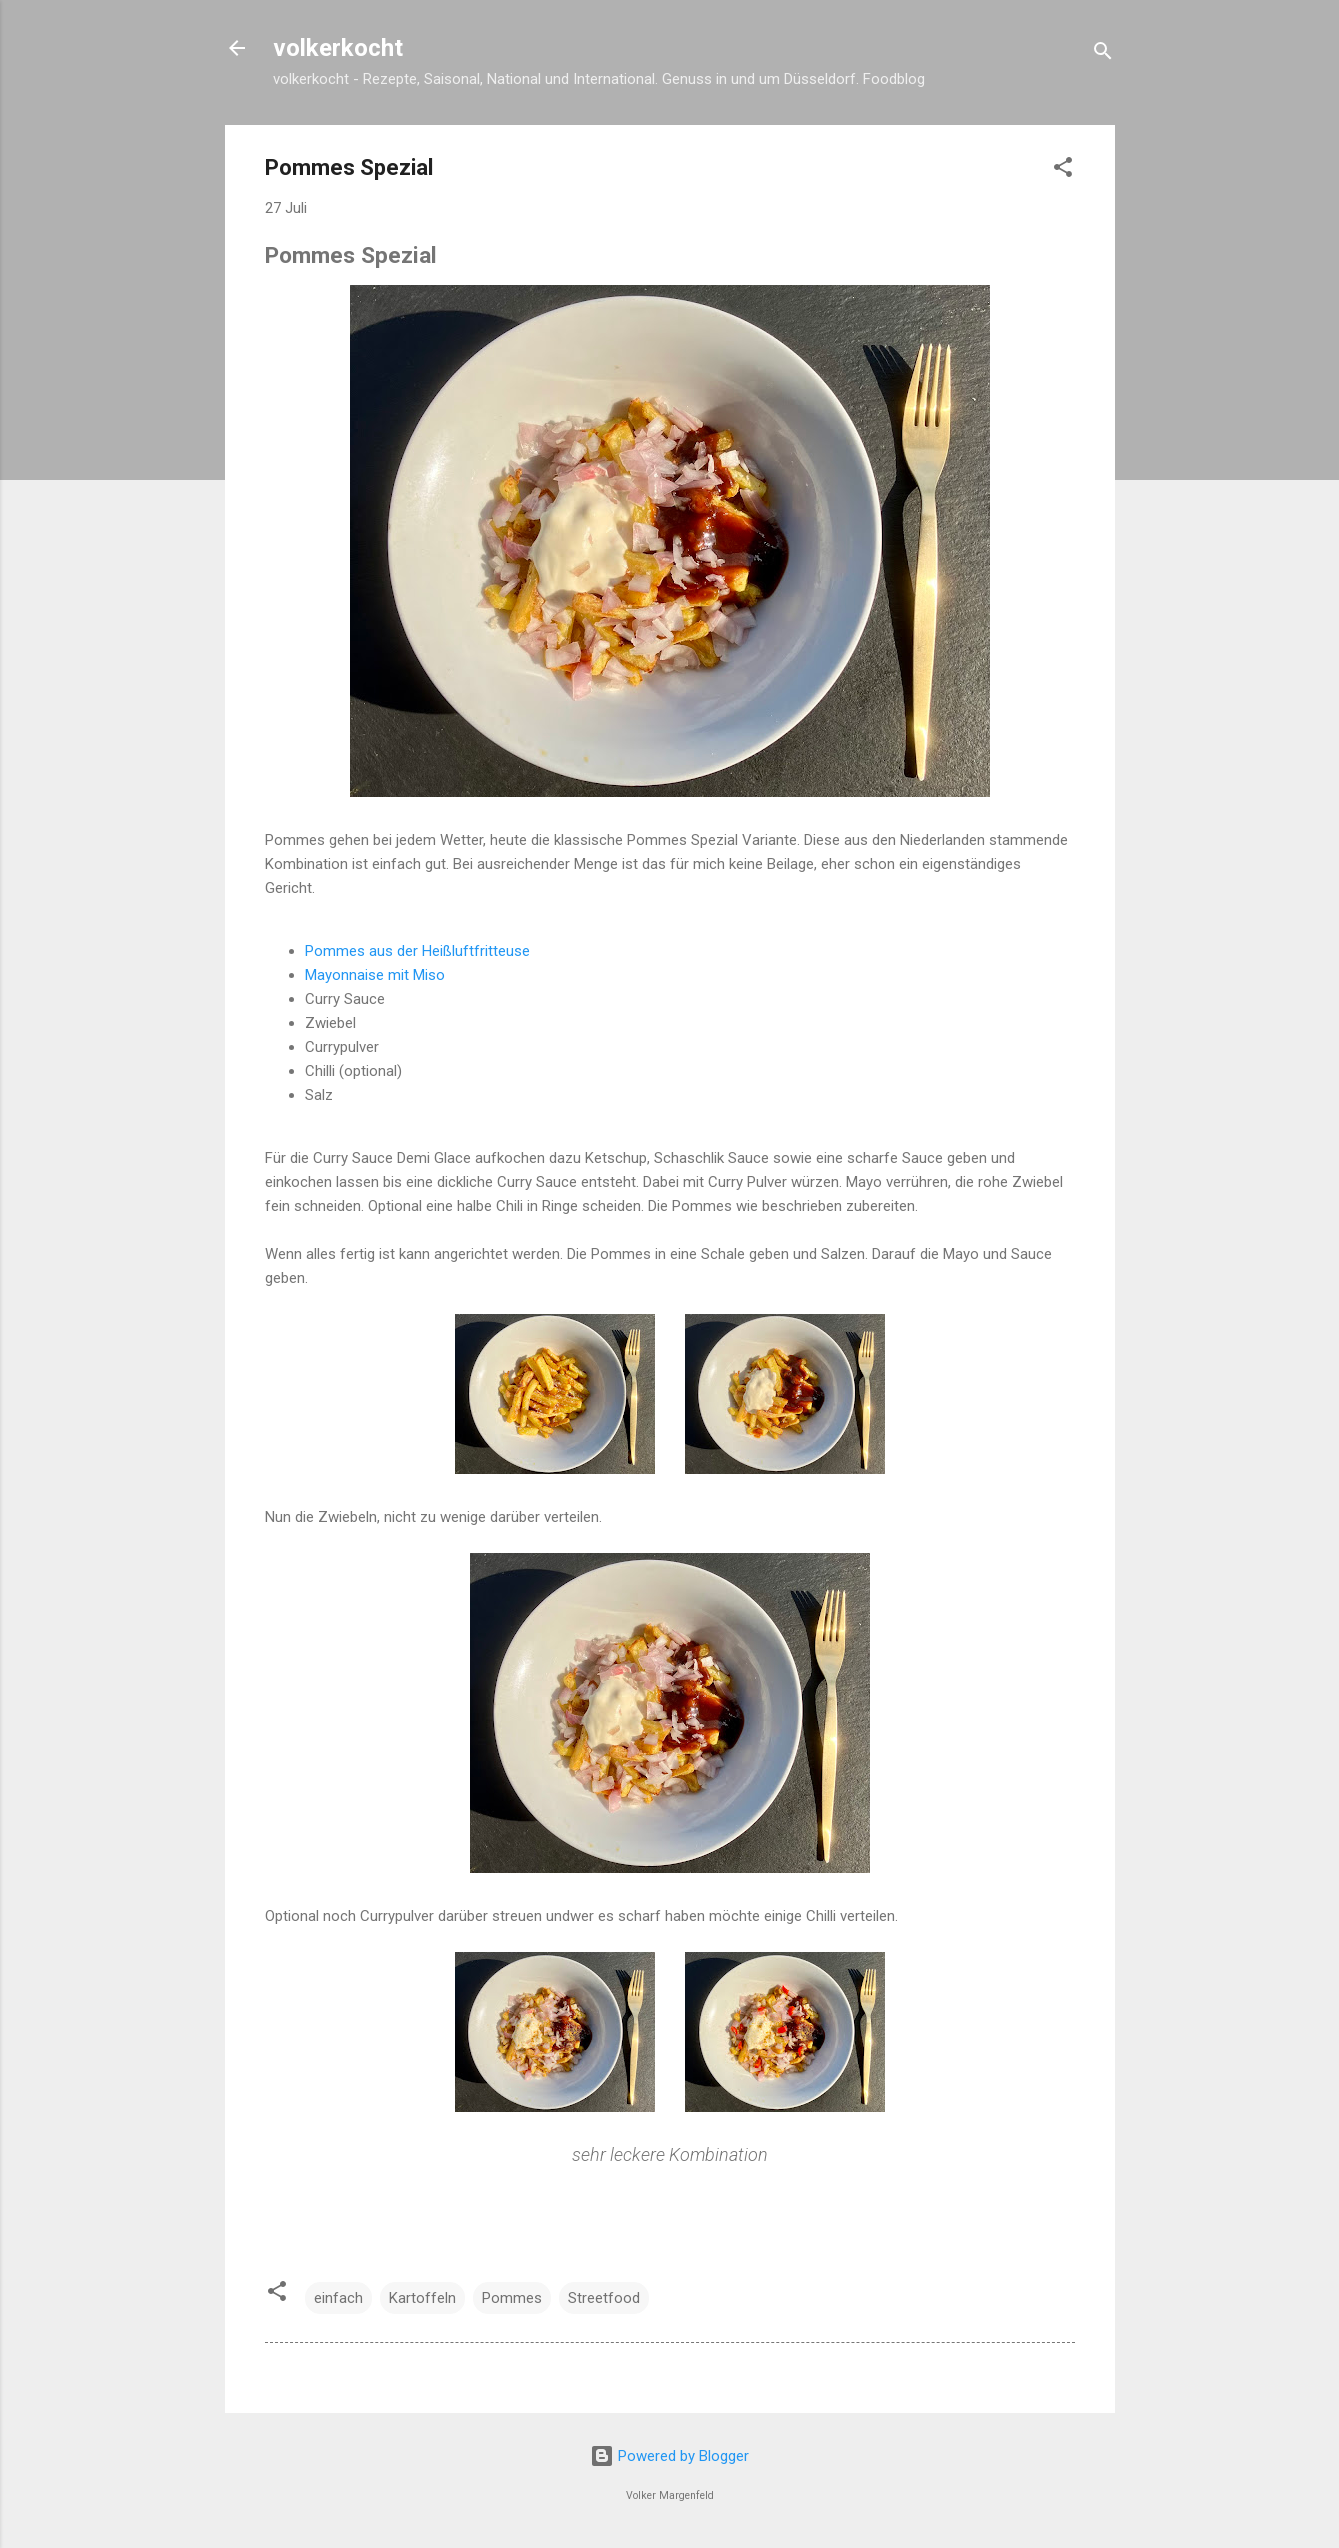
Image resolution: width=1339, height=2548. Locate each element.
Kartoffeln (422, 2298)
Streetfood (604, 2298)
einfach (338, 2298)
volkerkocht (338, 48)
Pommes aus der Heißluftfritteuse (417, 951)
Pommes (512, 2298)
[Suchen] (1103, 54)
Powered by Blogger (669, 2456)
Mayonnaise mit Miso (375, 975)
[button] (1063, 170)
